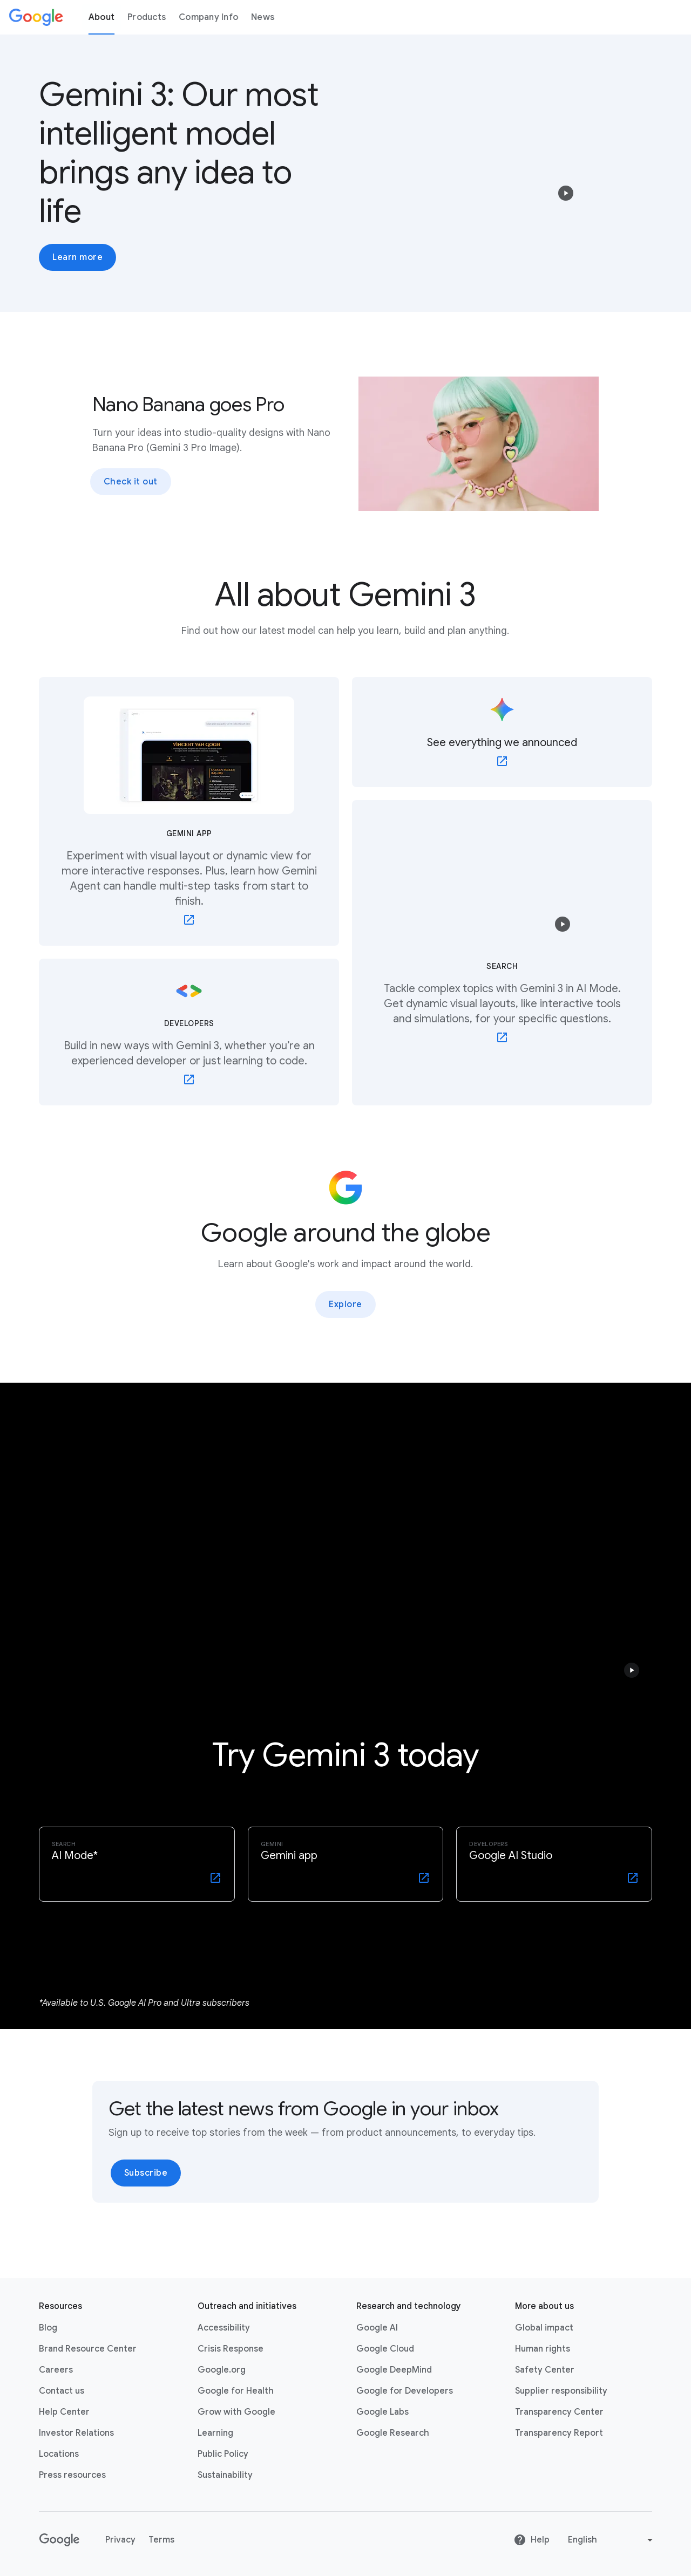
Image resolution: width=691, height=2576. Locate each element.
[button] (566, 193)
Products (146, 17)
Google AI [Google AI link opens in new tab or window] (377, 2327)
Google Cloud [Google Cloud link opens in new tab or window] (385, 2348)
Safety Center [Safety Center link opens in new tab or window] (544, 2370)
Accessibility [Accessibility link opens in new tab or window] (224, 2327)
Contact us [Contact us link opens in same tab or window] (61, 2391)
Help (531, 2539)
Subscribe (146, 2173)
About (101, 17)
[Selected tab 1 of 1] (345, 1942)
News (262, 17)
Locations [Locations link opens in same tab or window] (59, 2454)
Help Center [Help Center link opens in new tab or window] (64, 2412)
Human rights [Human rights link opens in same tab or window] (542, 2348)
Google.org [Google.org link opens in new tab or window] (222, 2370)
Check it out (131, 481)
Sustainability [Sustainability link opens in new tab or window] (225, 2475)
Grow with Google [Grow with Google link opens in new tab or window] (236, 2412)
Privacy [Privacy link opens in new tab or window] (120, 2539)
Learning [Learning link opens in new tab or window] (215, 2433)
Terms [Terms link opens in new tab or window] (161, 2539)
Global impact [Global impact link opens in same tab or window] (544, 2327)
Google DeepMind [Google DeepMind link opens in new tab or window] (394, 2370)
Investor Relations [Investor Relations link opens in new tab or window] (76, 2433)
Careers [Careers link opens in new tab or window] (56, 2370)
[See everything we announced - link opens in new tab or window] (502, 732)
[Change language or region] (611, 2539)
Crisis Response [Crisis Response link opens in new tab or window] (230, 2348)
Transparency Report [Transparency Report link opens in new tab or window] (559, 2433)
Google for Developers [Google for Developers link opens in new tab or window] (404, 2391)
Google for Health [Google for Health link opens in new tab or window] (236, 2391)
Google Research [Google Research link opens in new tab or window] (392, 2433)
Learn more (77, 257)
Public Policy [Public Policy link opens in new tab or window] (223, 2454)
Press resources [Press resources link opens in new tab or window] (72, 2475)
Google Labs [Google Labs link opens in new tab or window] (382, 2412)
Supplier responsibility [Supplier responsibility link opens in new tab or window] (561, 2391)
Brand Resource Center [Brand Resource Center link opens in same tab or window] (88, 2348)
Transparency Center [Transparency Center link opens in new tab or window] (559, 2412)
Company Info (208, 17)
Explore (345, 1304)
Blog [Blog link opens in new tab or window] (48, 2327)
